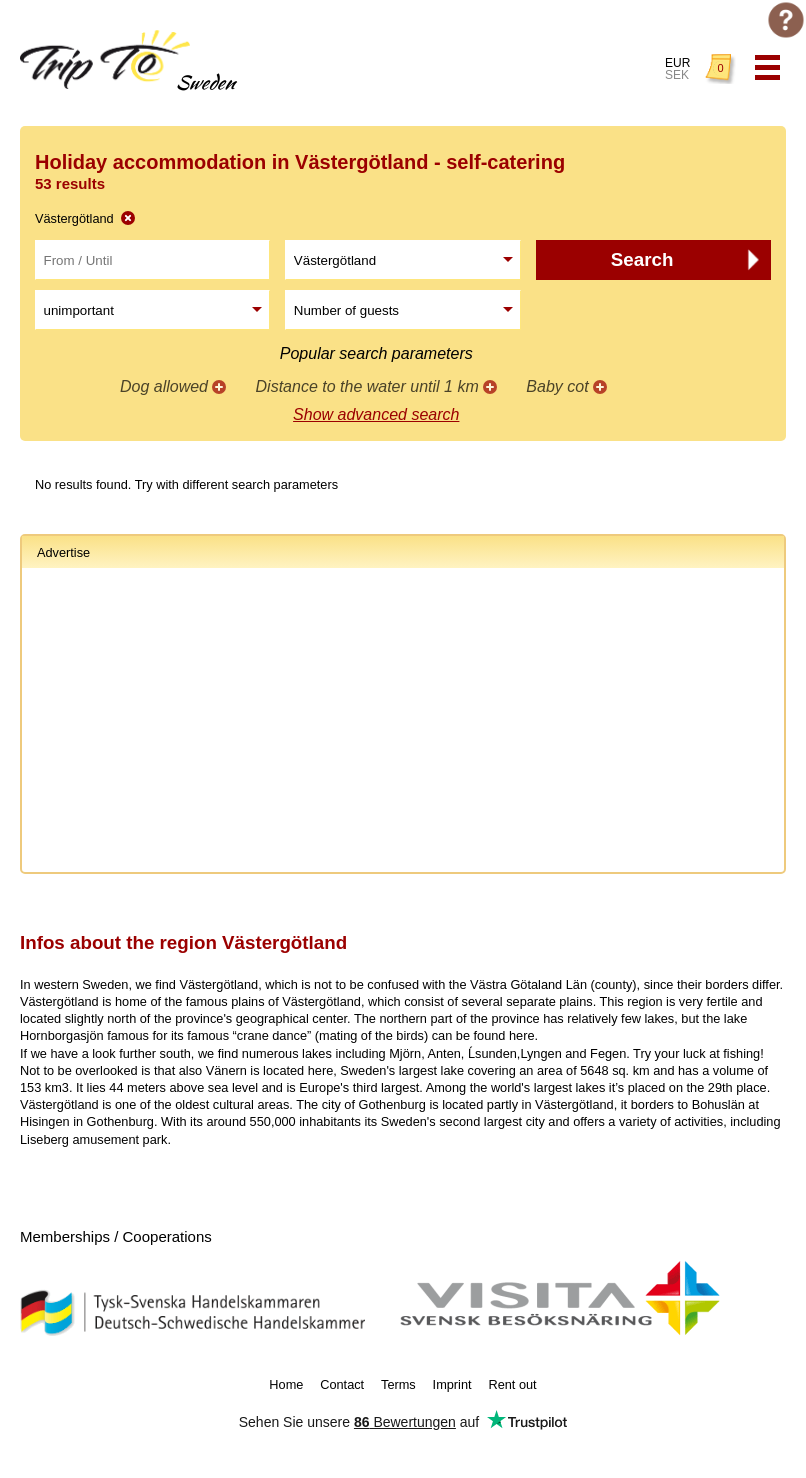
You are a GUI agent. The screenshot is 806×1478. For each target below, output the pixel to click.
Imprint (452, 1384)
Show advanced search (376, 414)
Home (286, 1384)
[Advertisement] (403, 723)
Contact (342, 1384)
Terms (398, 1384)
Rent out (512, 1384)
